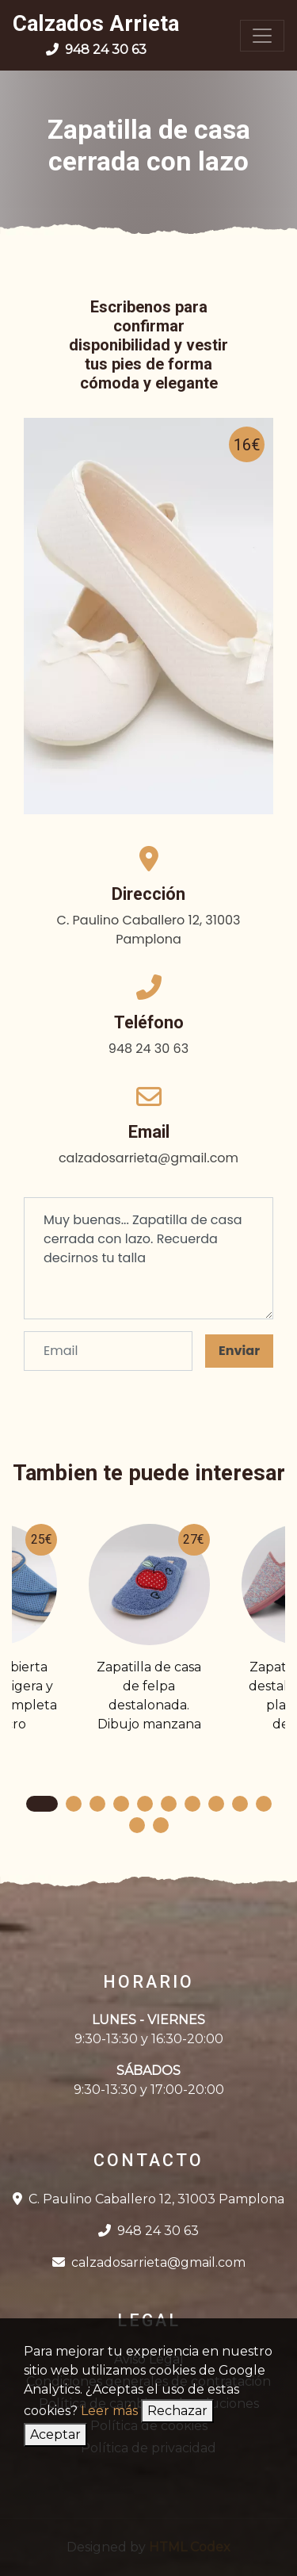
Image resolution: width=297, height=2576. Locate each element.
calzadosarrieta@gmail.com (149, 2262)
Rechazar (177, 2410)
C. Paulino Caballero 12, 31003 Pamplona (148, 2199)
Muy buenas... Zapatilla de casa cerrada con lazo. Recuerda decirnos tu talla (148, 1258)
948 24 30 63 (148, 2230)
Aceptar (55, 2434)
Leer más (109, 2410)
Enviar (239, 1351)
